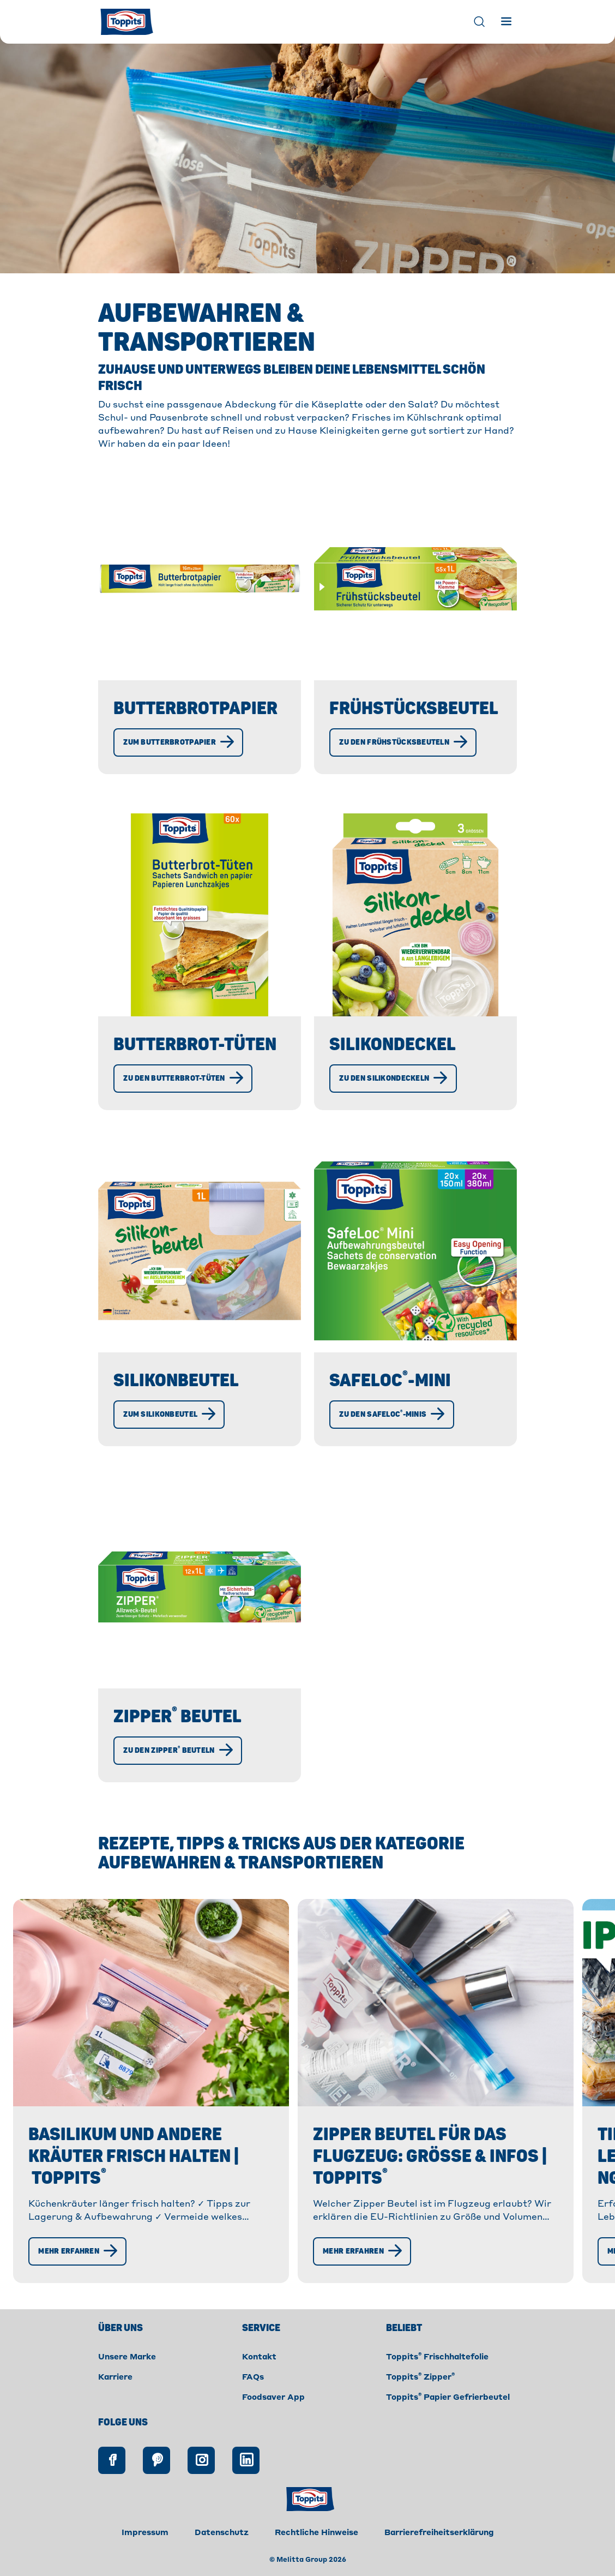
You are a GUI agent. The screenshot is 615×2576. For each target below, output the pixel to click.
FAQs (253, 2399)
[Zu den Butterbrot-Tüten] (185, 1100)
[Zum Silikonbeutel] (171, 1436)
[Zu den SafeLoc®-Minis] (393, 1436)
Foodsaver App (273, 2419)
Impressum (145, 2555)
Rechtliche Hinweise (316, 2555)
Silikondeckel (394, 1066)
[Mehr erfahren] (80, 2273)
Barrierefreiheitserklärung (439, 2555)
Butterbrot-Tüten (197, 1066)
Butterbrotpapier (198, 709)
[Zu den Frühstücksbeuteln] (405, 764)
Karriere (115, 2399)
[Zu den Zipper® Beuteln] (180, 1772)
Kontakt (259, 2379)
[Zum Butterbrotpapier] (180, 764)
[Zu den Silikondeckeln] (395, 1100)
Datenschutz (222, 2555)
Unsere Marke (127, 2379)
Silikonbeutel (178, 1402)
